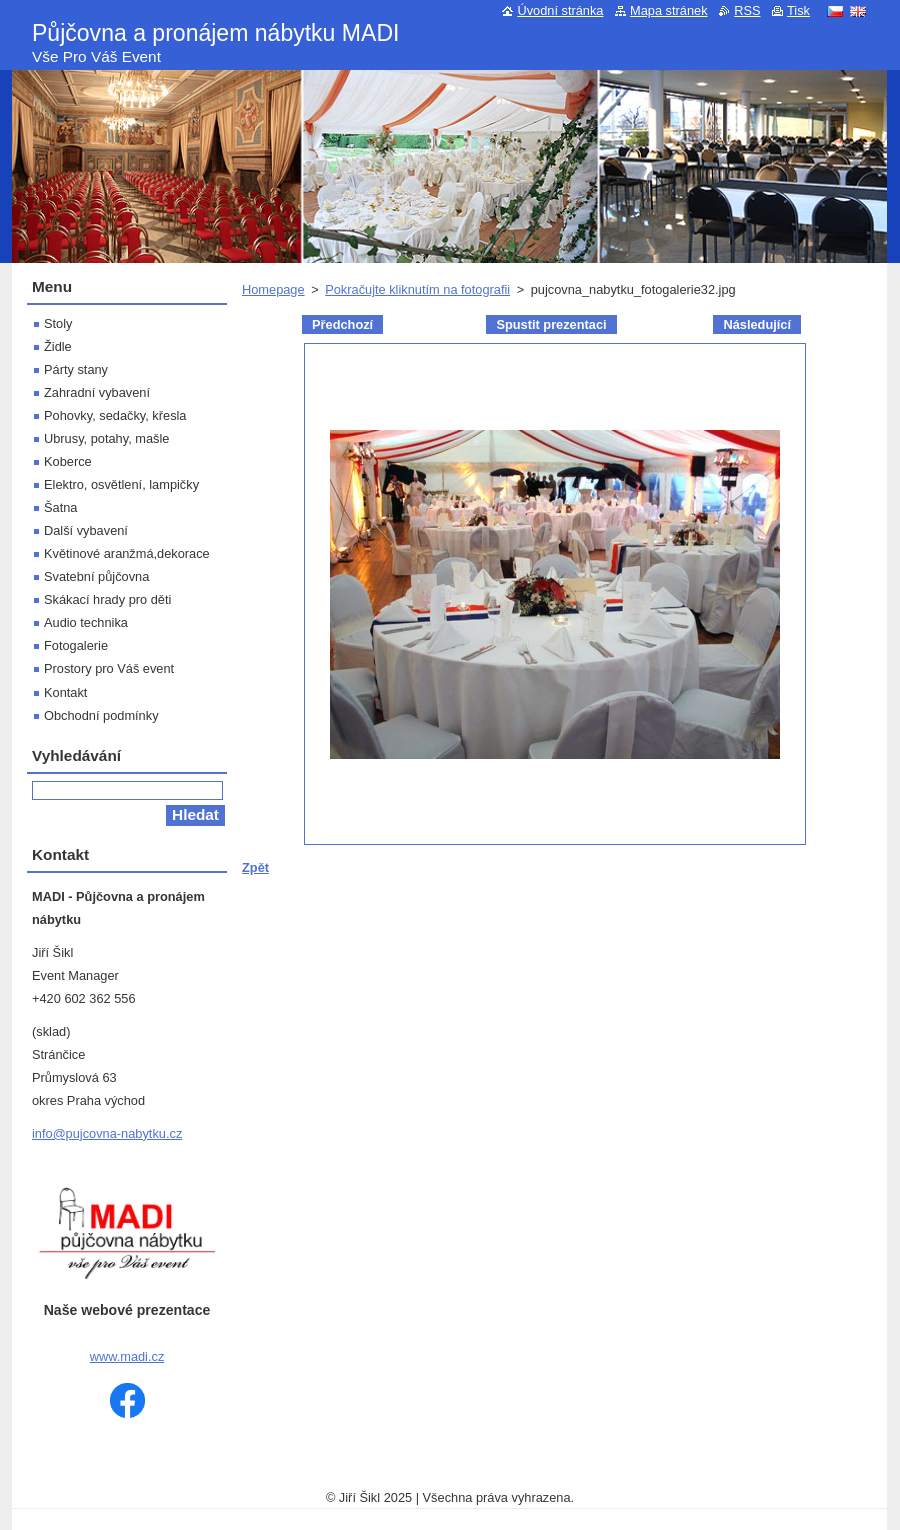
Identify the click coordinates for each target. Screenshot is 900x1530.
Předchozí (342, 324)
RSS (747, 10)
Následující (757, 324)
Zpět (255, 867)
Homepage (273, 289)
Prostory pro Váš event (109, 668)
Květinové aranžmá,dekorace (127, 553)
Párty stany (76, 369)
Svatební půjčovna (96, 576)
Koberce (68, 461)
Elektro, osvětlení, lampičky (121, 484)
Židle (58, 346)
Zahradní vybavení (97, 392)
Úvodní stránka (560, 10)
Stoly (58, 323)
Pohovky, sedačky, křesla (115, 415)
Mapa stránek (669, 10)
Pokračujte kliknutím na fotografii (417, 289)
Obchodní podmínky (101, 715)
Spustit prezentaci (551, 324)
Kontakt (65, 692)
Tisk (798, 10)
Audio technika (86, 622)
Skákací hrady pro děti (107, 599)
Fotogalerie (76, 645)
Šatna (60, 507)
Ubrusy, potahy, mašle (106, 438)
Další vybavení (86, 530)
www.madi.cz (127, 1356)
